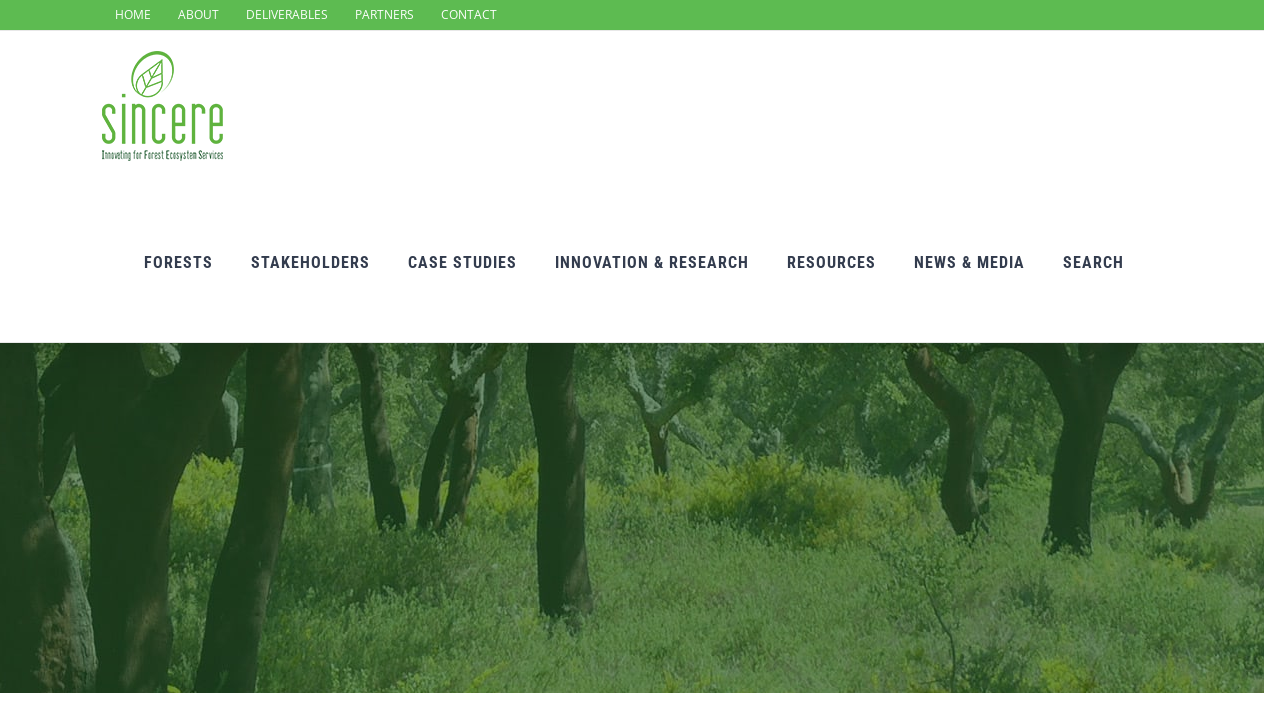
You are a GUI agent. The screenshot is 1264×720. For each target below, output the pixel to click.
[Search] (1131, 110)
